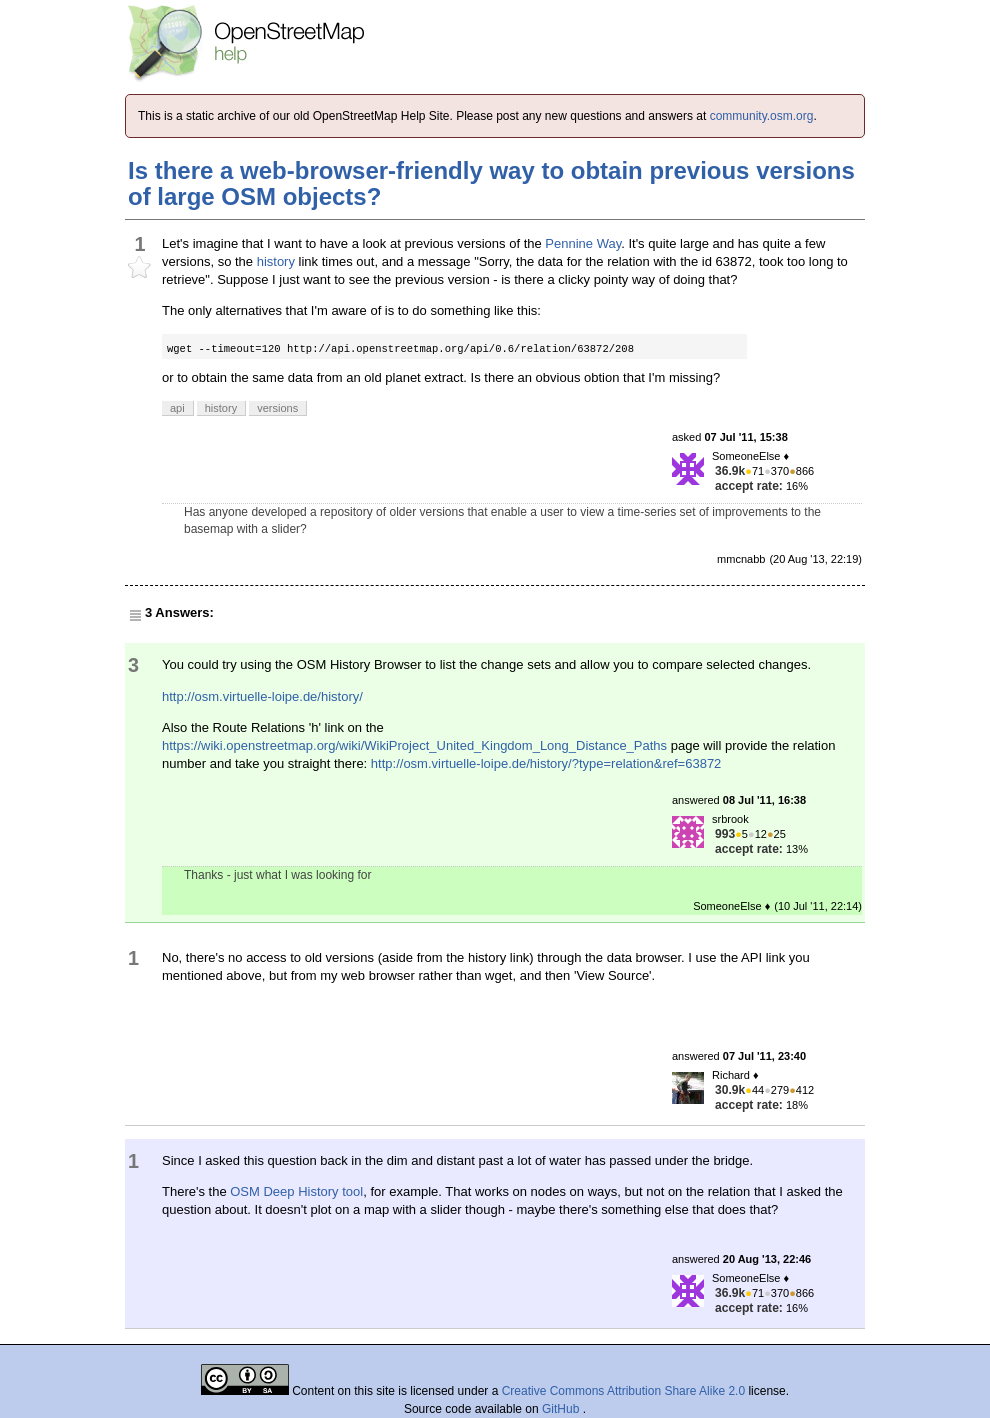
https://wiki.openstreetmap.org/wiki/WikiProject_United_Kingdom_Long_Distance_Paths (414, 745)
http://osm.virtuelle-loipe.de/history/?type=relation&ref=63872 (546, 763)
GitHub (562, 1409)
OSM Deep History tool (296, 1191)
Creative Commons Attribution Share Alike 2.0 (623, 1391)
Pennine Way (583, 243)
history (276, 261)
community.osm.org (762, 116)
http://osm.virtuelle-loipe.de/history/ (262, 696)
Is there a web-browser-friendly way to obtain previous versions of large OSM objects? (491, 183)
